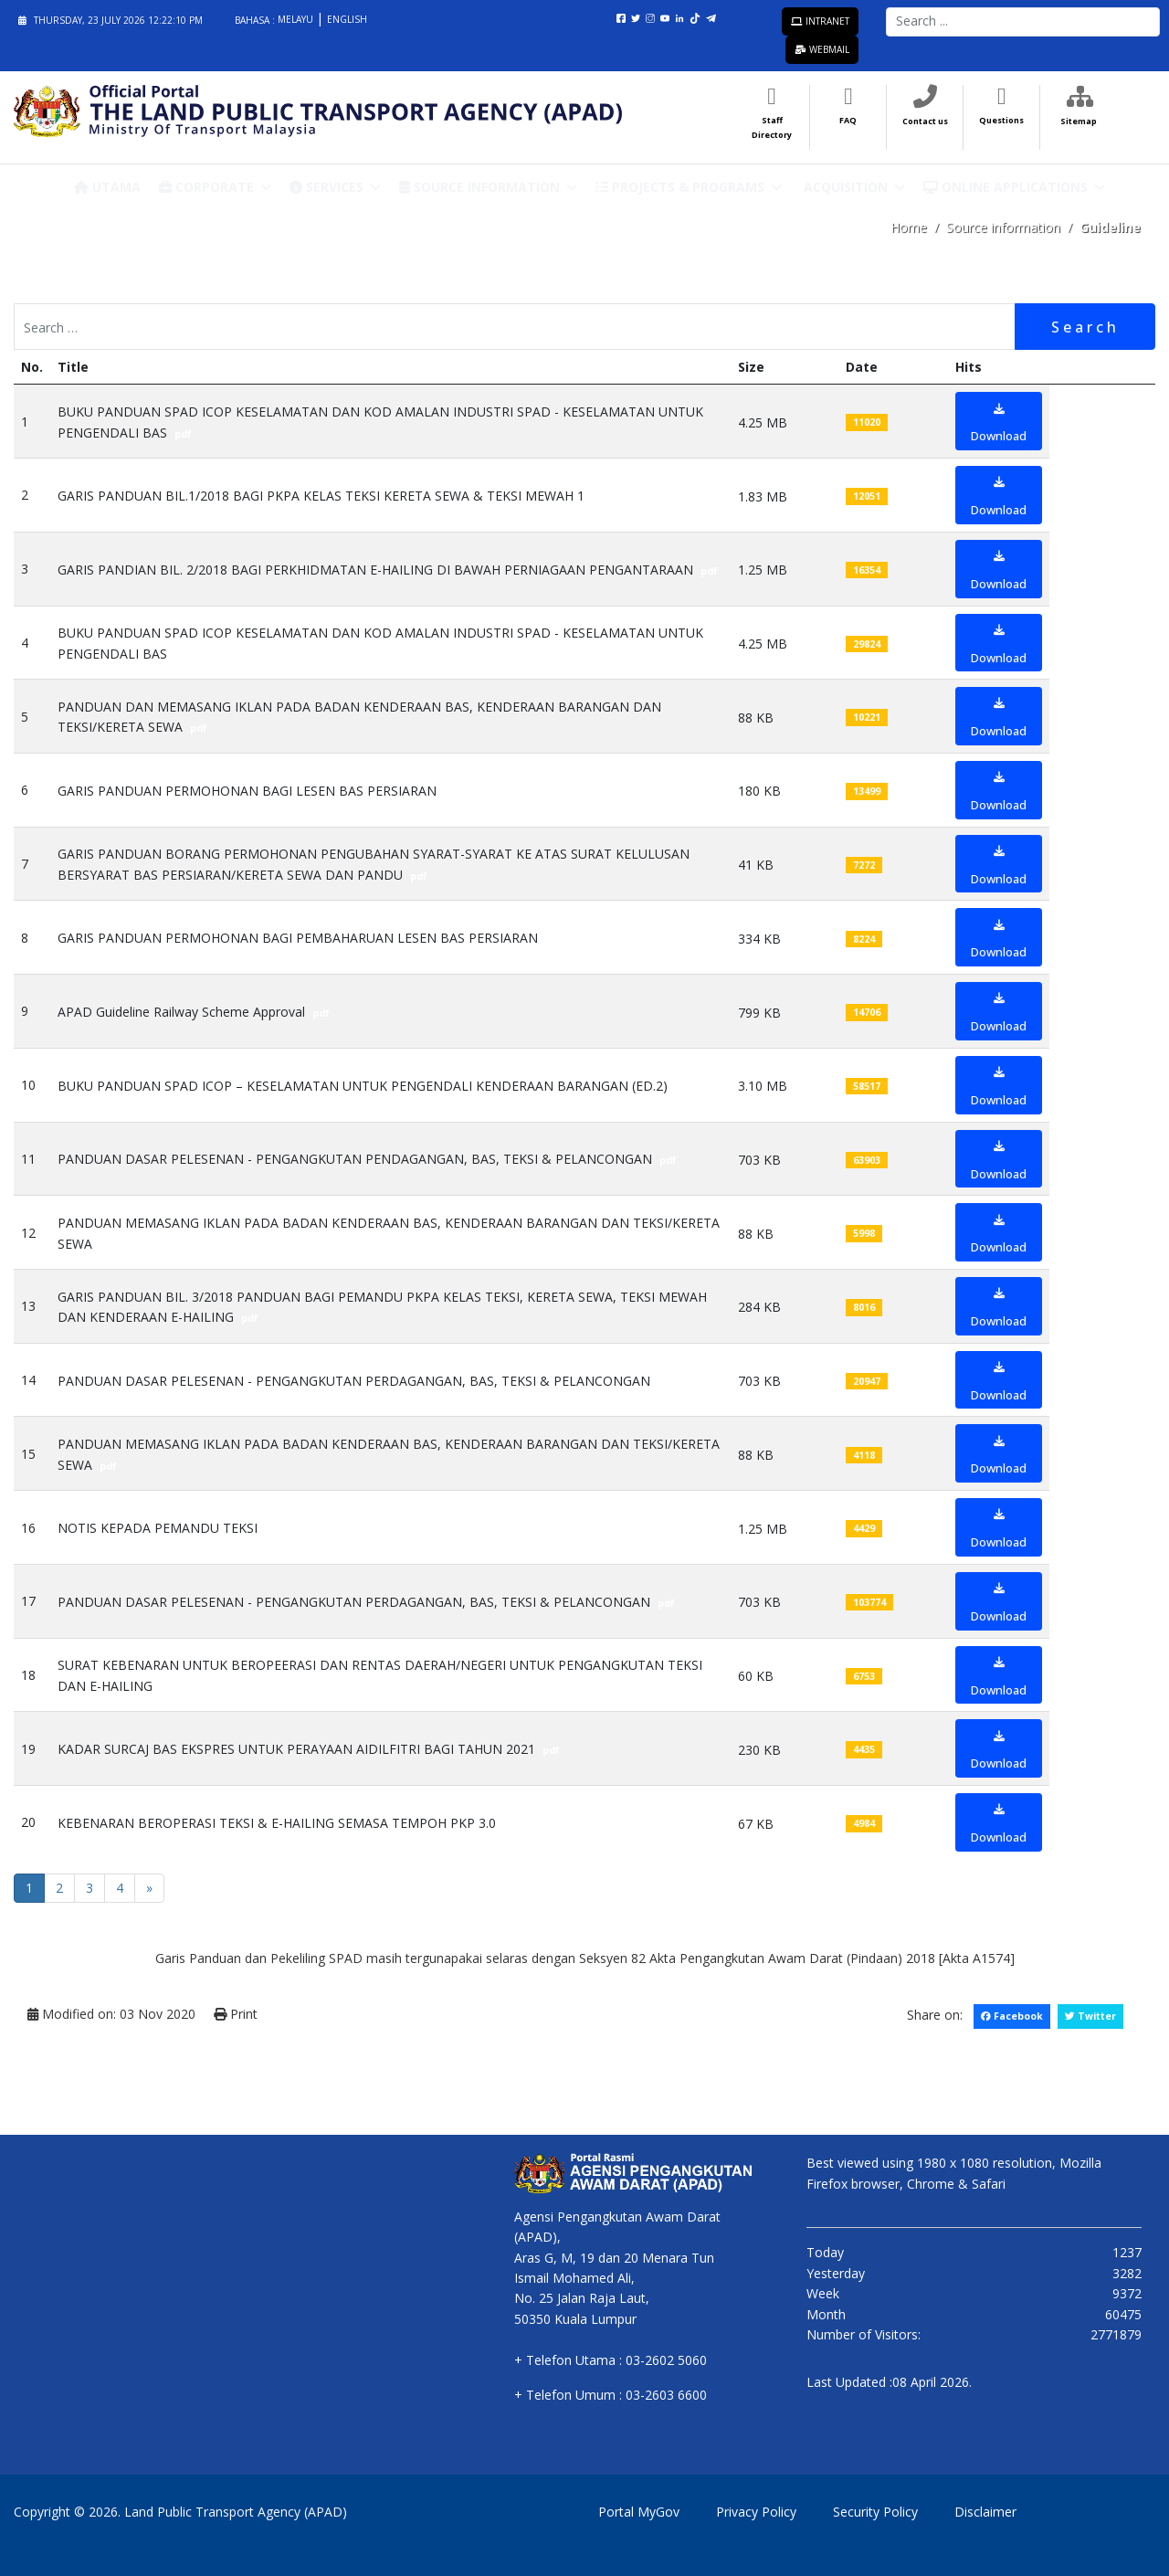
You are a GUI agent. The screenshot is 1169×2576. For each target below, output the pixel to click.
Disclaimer (985, 2511)
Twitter (1090, 2016)
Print (236, 2013)
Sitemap (1078, 121)
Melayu (297, 19)
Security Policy (875, 2511)
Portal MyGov (638, 2511)
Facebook (1012, 2016)
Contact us (925, 121)
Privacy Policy (756, 2511)
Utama (107, 186)
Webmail (822, 49)
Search (1085, 327)
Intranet (820, 21)
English (347, 19)
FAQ (848, 120)
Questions (1001, 120)
